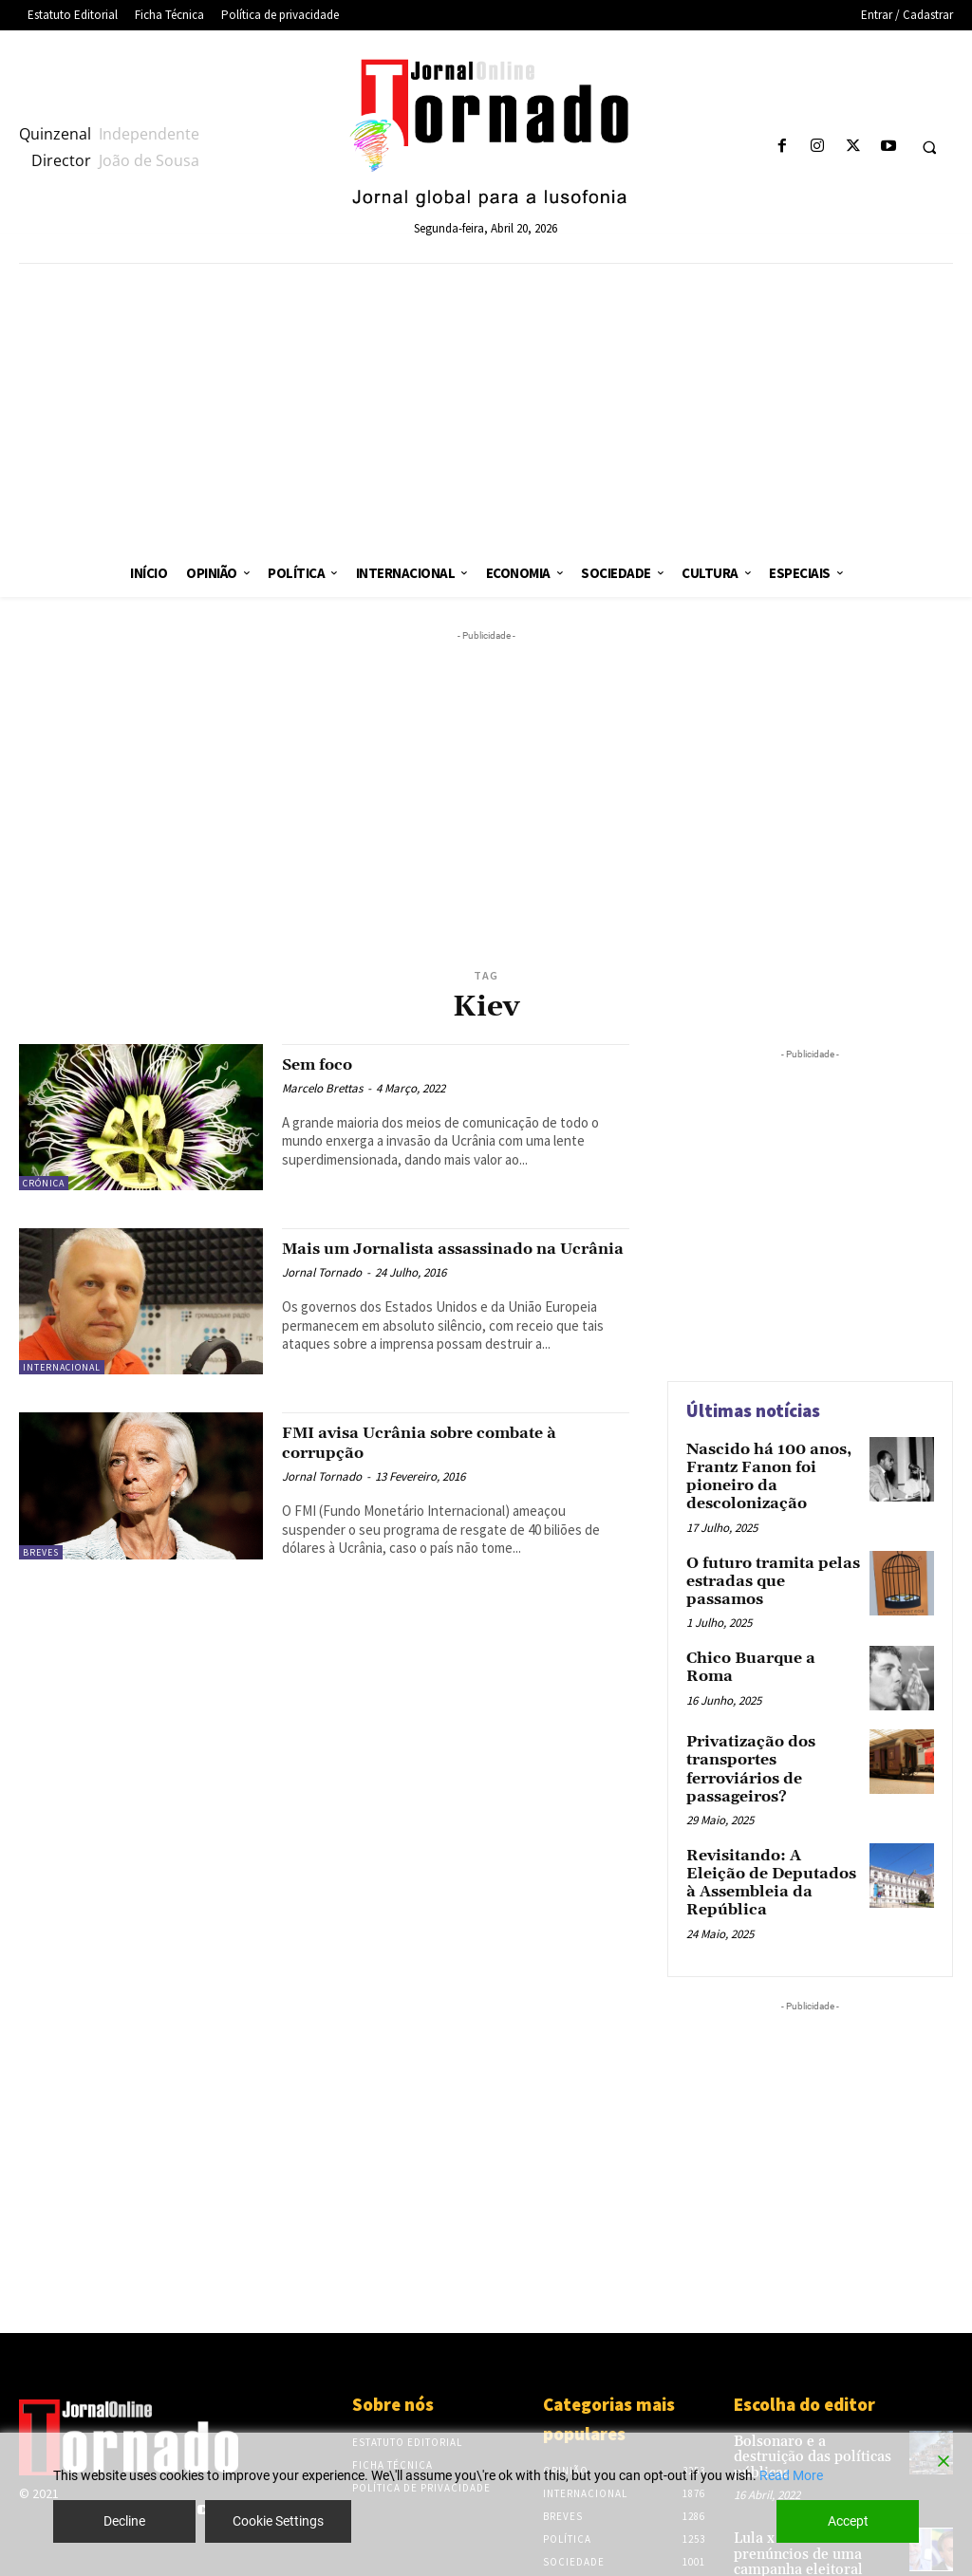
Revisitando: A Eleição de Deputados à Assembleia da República (773, 1824)
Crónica (44, 1183)
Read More (791, 2475)
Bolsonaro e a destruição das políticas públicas (808, 2377)
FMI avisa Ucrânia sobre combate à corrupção (444, 1442)
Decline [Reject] (124, 2521)
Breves (41, 1552)
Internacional (62, 1367)
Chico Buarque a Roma (764, 1636)
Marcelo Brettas (322, 1088)
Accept (848, 2521)
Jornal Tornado (322, 1292)
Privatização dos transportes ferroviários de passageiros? (768, 1736)
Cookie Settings (278, 2521)
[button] (929, 147)
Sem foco (323, 1064)
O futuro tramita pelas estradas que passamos (763, 1560)
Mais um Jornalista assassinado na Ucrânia (444, 1258)
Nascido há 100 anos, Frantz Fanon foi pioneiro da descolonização (759, 1472)
